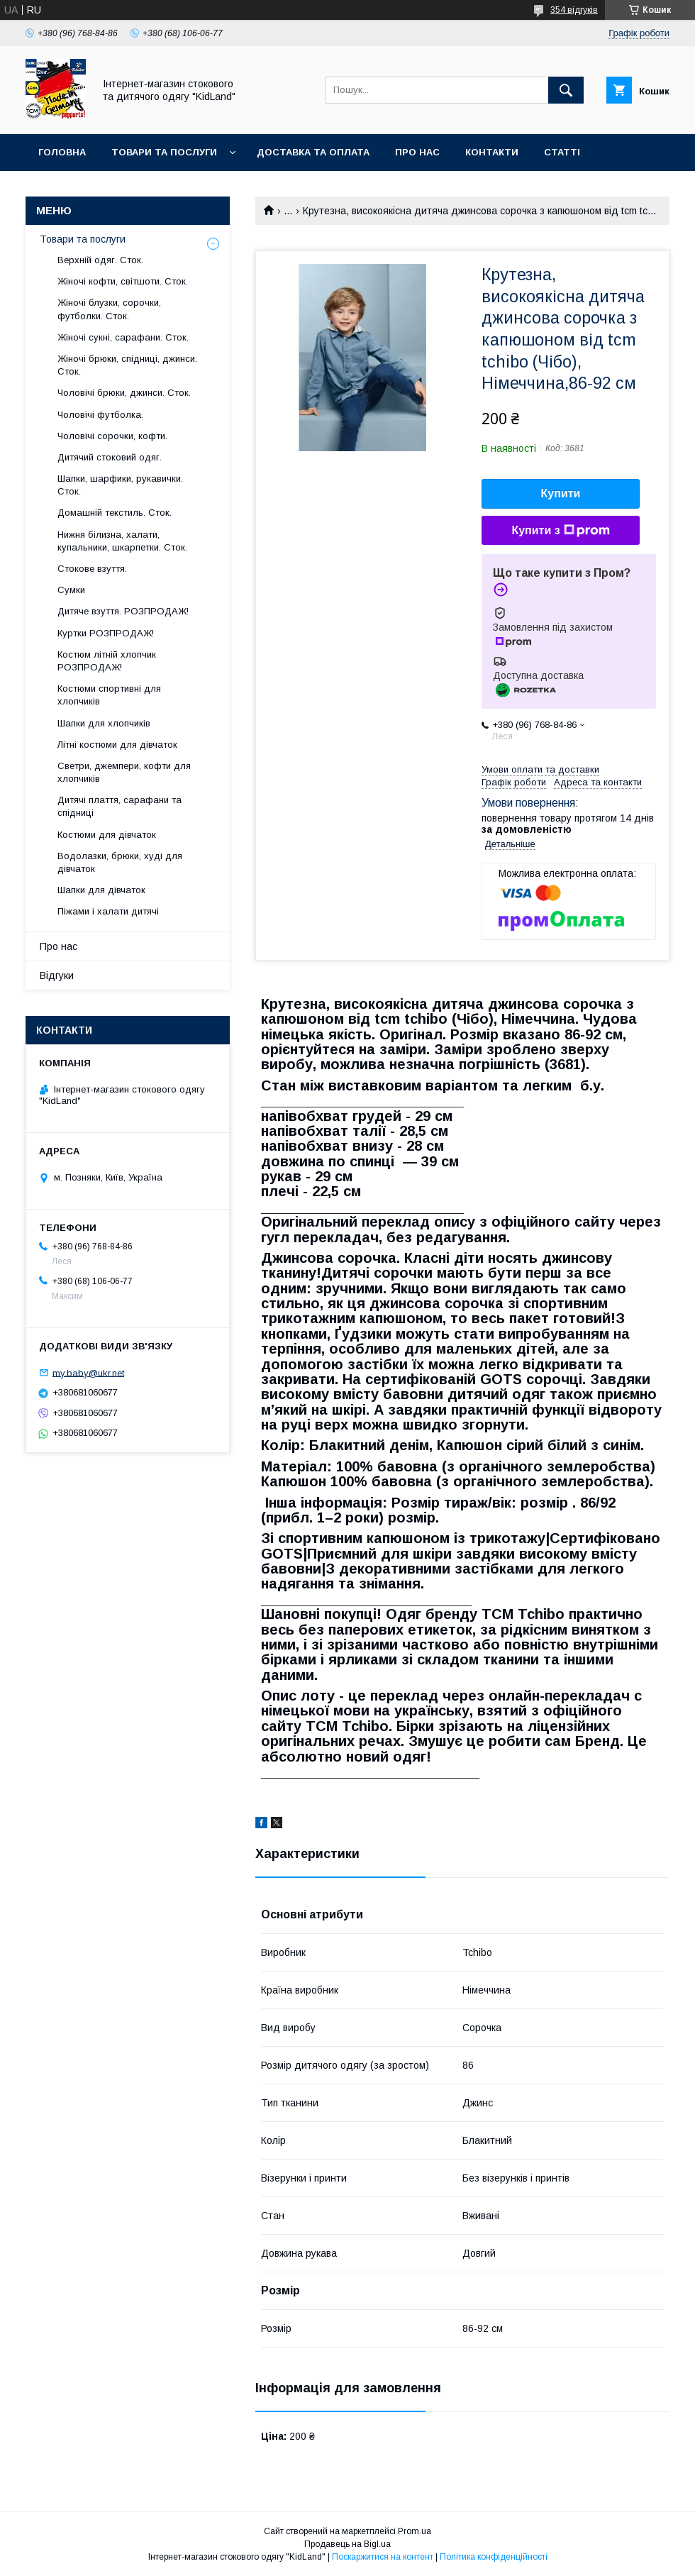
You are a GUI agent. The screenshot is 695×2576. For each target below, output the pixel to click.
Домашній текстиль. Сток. (114, 512)
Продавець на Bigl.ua (347, 2544)
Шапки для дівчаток (101, 890)
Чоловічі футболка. (100, 414)
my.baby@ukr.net (88, 1372)
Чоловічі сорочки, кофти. (112, 436)
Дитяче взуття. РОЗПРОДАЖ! (123, 611)
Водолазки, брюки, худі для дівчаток (119, 862)
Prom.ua (414, 2531)
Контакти (491, 152)
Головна (62, 152)
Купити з (560, 530)
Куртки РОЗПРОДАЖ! (105, 633)
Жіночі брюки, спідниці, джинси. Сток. (127, 365)
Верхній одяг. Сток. (100, 260)
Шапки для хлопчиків (103, 723)
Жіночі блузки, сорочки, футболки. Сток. (109, 309)
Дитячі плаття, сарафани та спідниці (119, 806)
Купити (561, 493)
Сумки (71, 590)
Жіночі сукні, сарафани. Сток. (123, 337)
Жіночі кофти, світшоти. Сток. (122, 281)
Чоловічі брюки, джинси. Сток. (124, 392)
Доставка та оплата (313, 152)
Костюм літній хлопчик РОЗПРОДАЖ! (106, 661)
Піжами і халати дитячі (108, 911)
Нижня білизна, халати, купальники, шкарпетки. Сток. (122, 541)
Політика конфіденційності (493, 2557)
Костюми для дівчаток (106, 834)
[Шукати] (566, 90)
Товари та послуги (164, 152)
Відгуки (57, 975)
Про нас (417, 152)
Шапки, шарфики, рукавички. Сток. (120, 485)
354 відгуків (574, 10)
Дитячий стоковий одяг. (109, 457)
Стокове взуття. (92, 568)
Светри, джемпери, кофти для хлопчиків (124, 772)
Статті (562, 152)
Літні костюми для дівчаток (117, 744)
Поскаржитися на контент (382, 2557)
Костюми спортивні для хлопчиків (109, 695)
